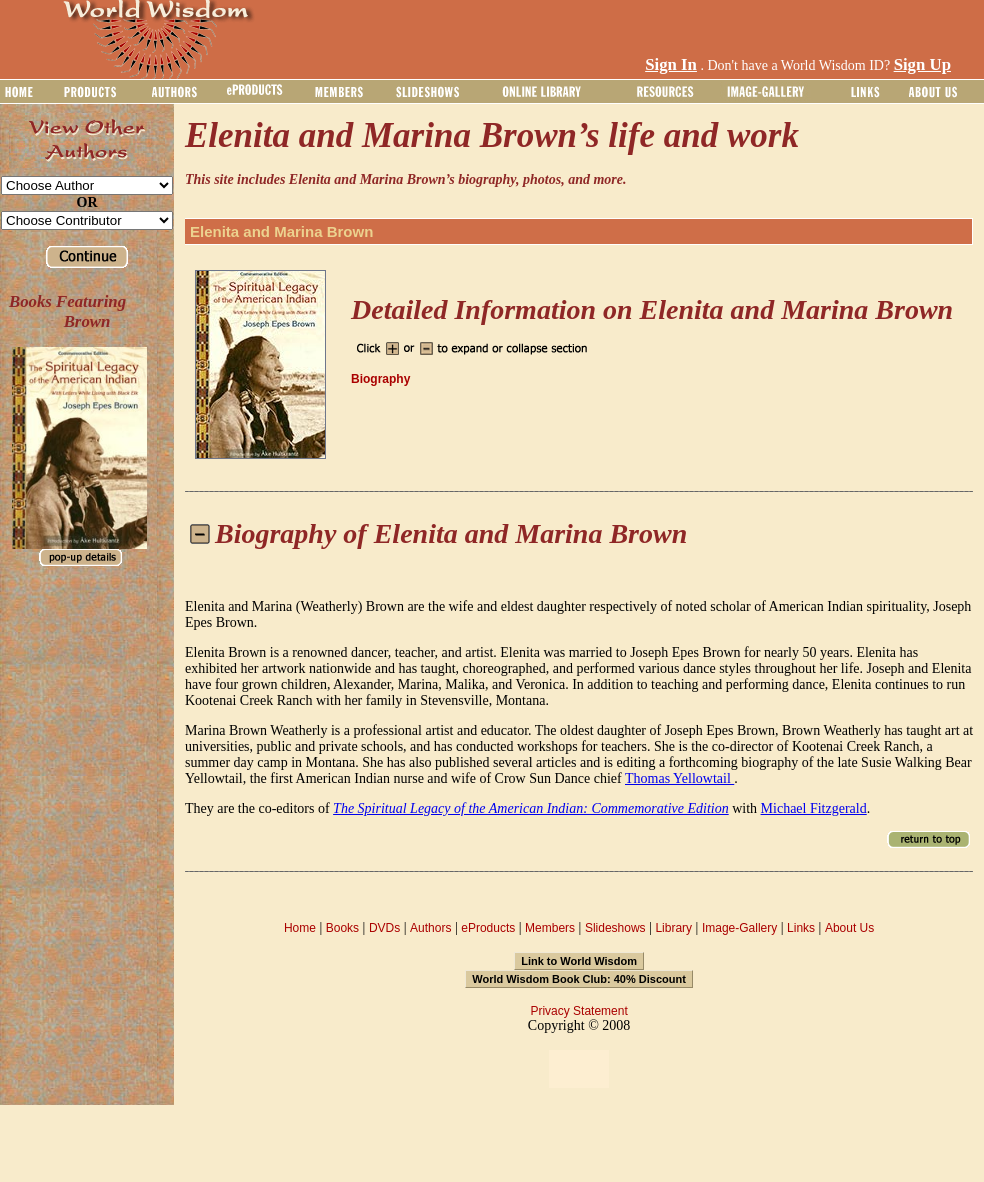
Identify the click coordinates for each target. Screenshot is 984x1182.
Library (673, 928)
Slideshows (615, 928)
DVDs (384, 928)
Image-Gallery (739, 928)
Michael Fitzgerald (814, 808)
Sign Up (922, 64)
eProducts (488, 928)
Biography (380, 379)
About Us (849, 928)
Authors (430, 928)
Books (342, 928)
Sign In (671, 64)
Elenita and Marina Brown (281, 231)
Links (801, 928)
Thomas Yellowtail (679, 778)
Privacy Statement (578, 1011)
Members (550, 928)
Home (300, 928)
